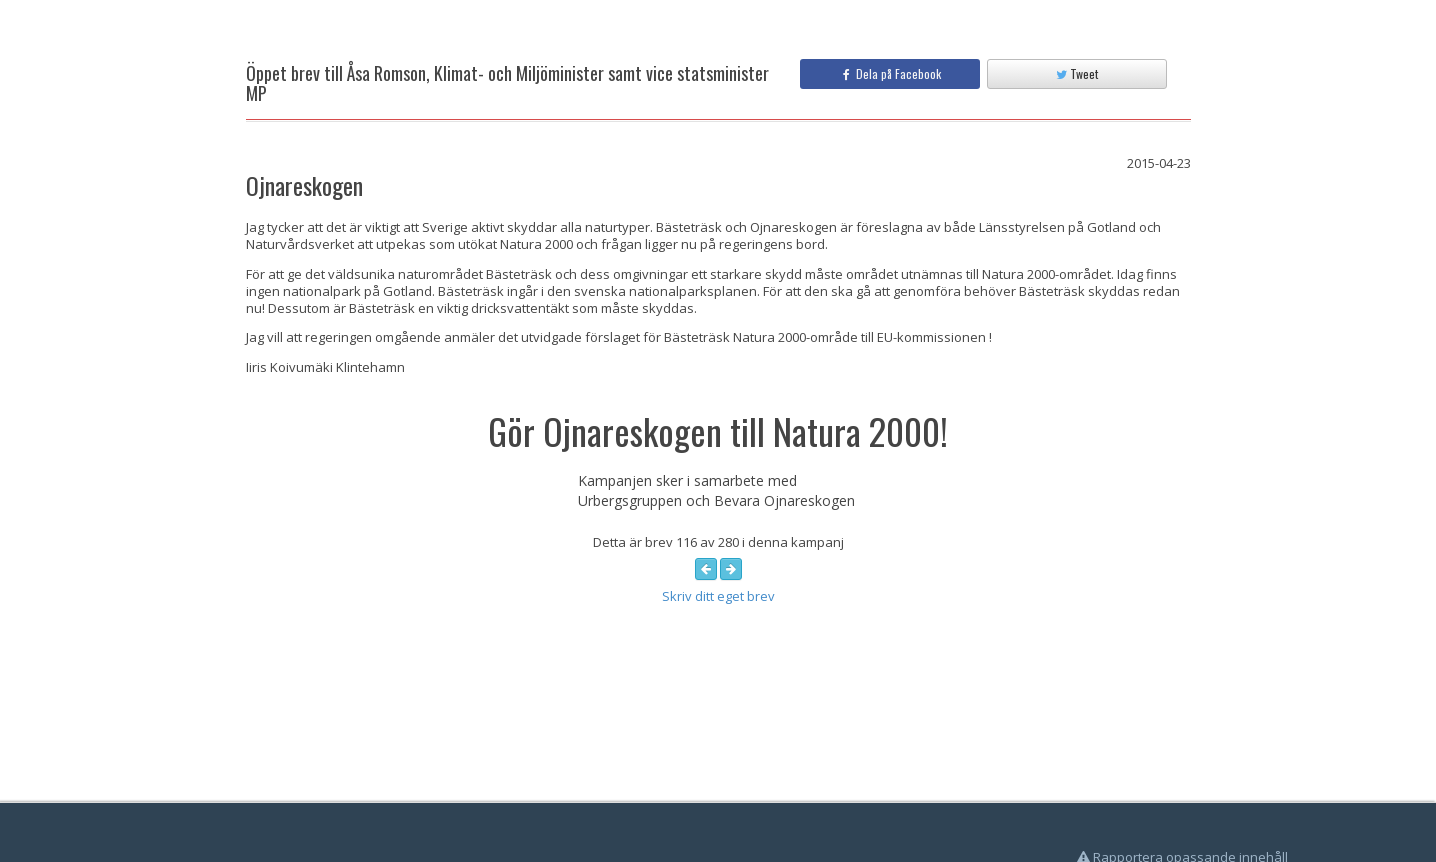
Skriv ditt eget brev (718, 596)
